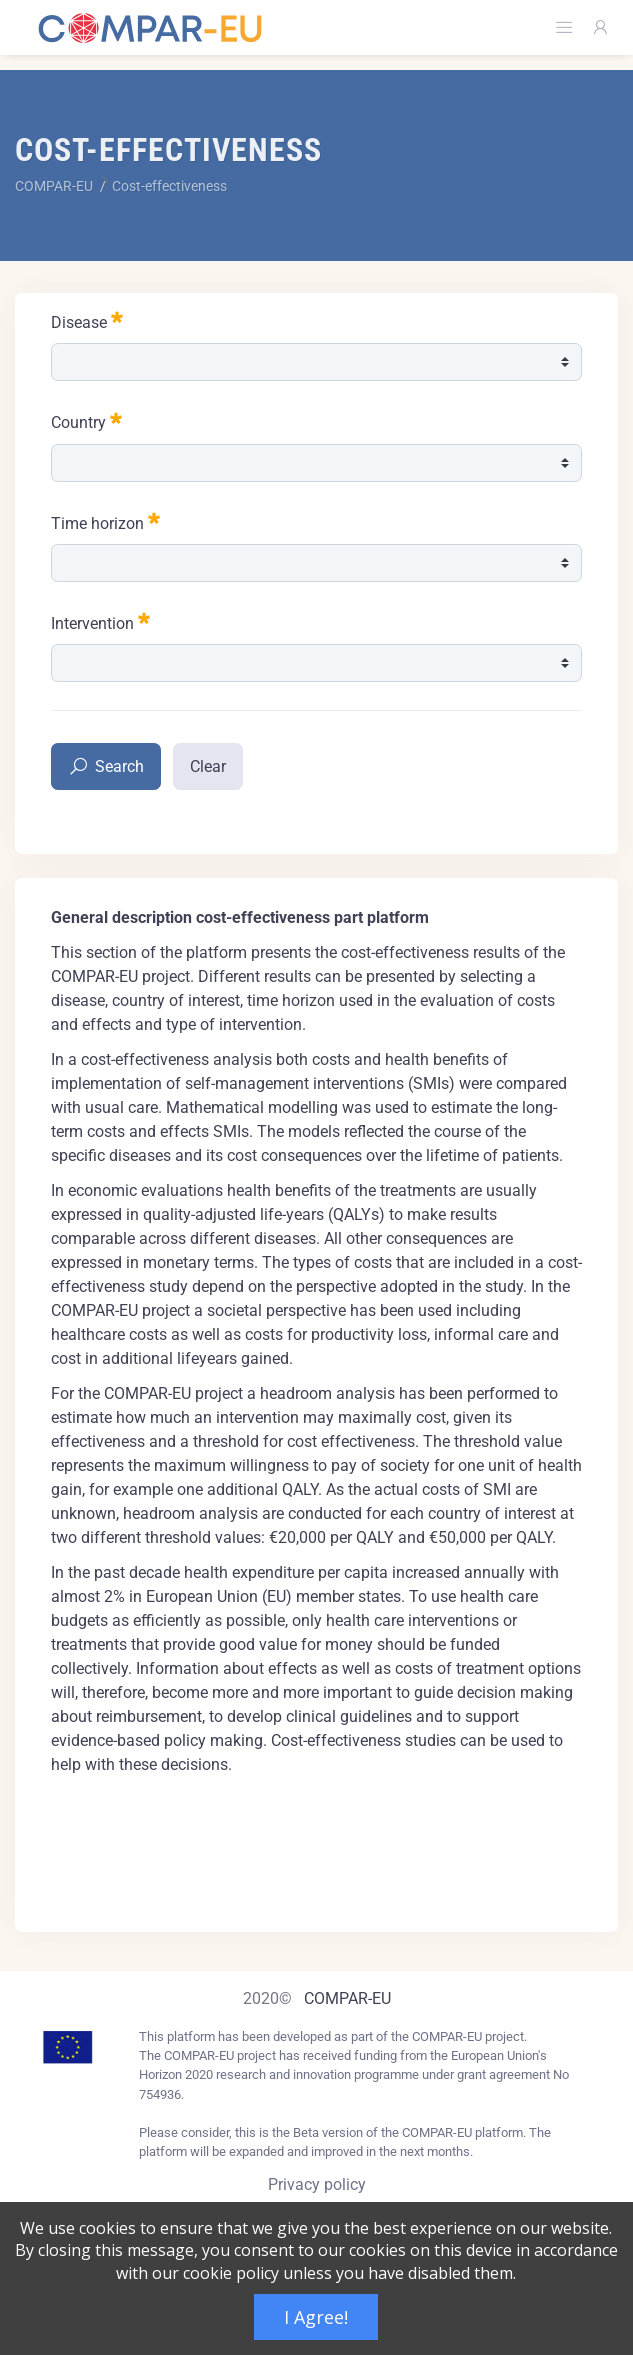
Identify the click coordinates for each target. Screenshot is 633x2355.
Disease (87, 320)
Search (106, 767)
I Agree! (316, 2317)
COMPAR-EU (347, 1998)
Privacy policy (317, 2184)
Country (86, 420)
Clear (208, 766)
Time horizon (105, 521)
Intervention (100, 621)
